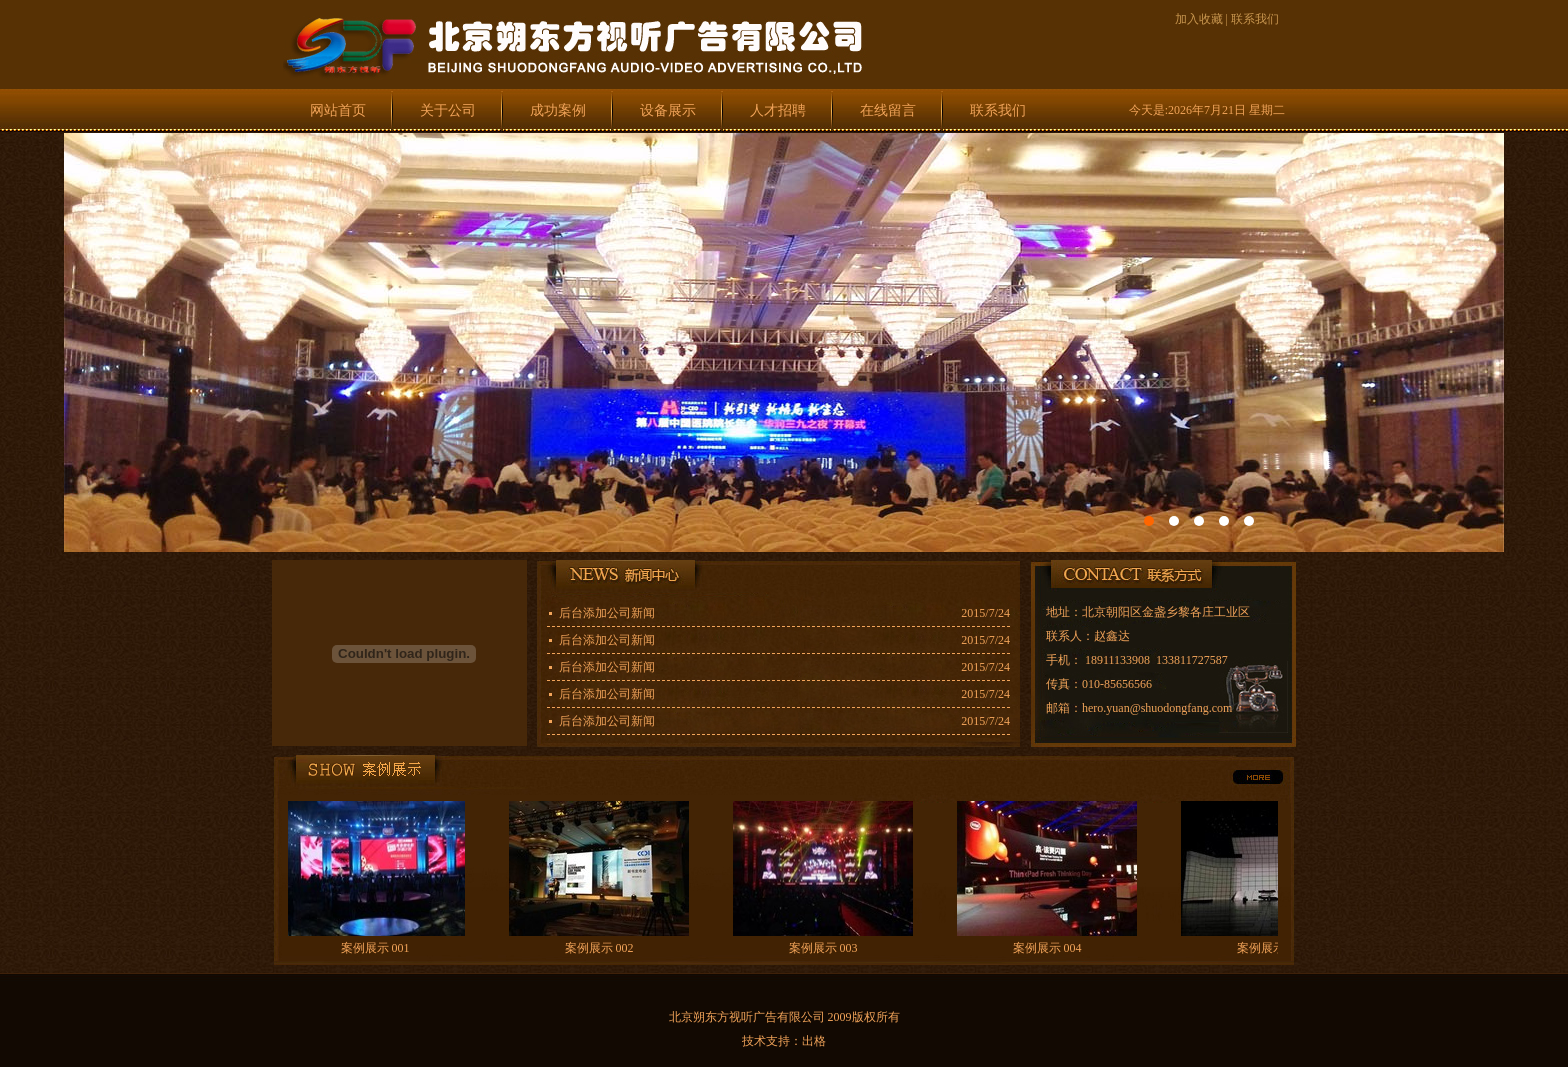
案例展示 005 (1273, 948)
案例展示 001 (377, 948)
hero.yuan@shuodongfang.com (1157, 708)
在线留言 (888, 110)
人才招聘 (778, 110)
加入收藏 (1199, 19)
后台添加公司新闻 (607, 613)
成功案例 (558, 110)
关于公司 (448, 110)
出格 (814, 1041)
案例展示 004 (1049, 948)
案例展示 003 (825, 948)
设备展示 (668, 110)
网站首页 (338, 110)
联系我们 (1255, 19)
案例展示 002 (601, 948)
